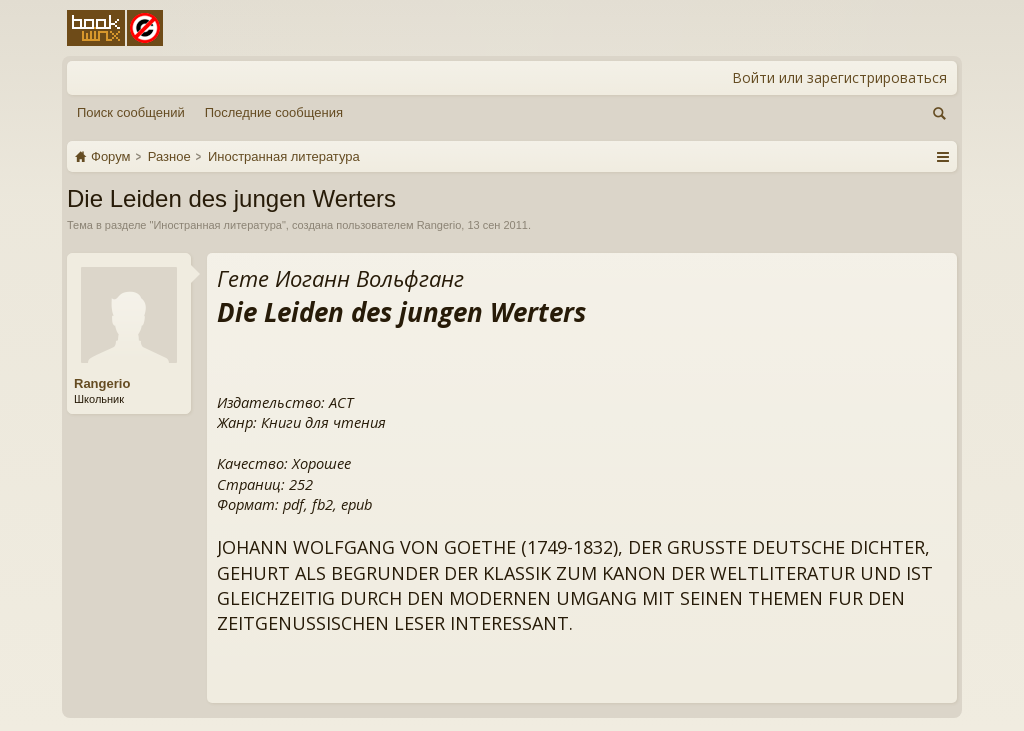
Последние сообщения (274, 112)
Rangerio (439, 225)
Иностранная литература (217, 225)
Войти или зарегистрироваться (839, 77)
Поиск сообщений (131, 112)
